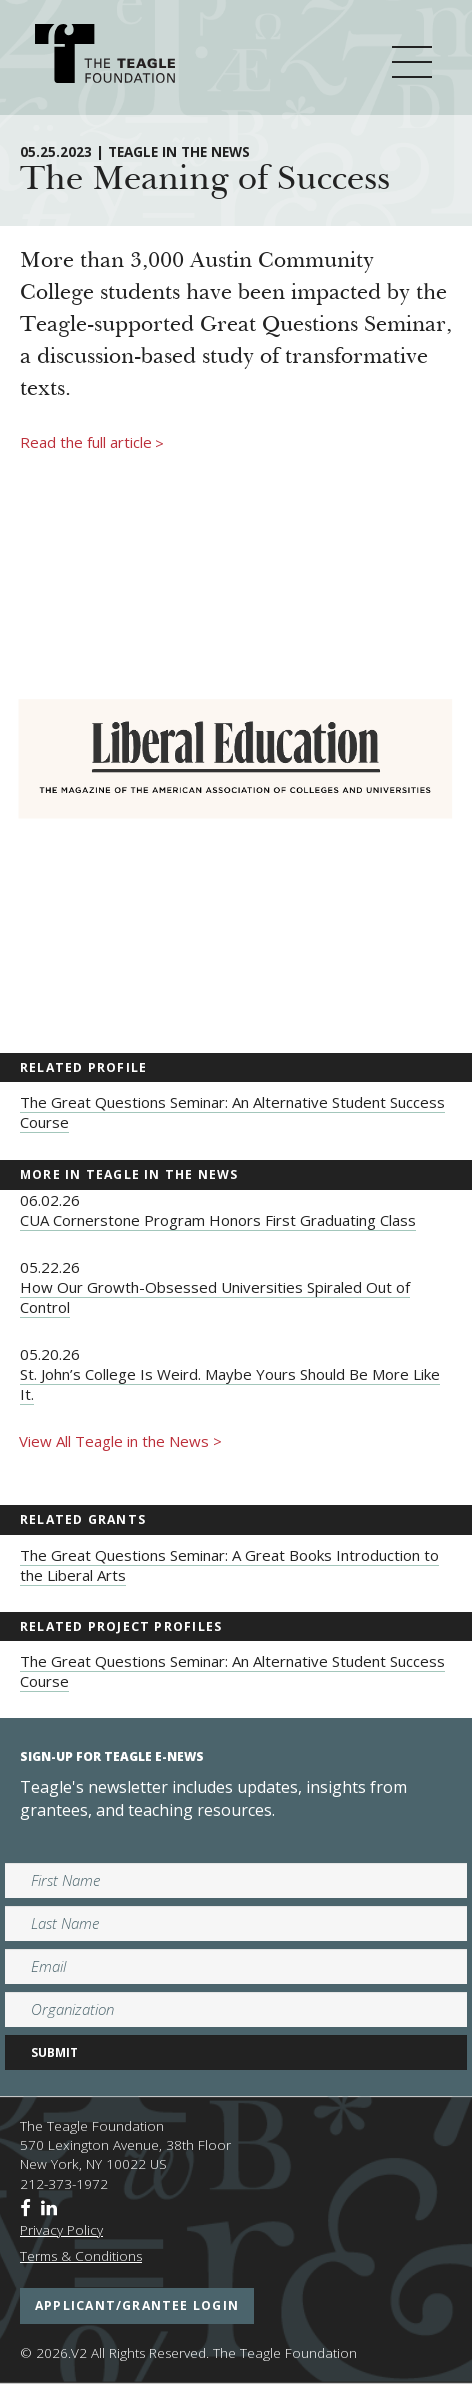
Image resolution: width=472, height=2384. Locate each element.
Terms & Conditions (81, 2256)
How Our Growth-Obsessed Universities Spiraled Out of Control (215, 1297)
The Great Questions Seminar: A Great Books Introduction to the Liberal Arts (229, 1565)
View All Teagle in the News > (120, 1441)
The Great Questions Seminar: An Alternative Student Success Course (232, 1112)
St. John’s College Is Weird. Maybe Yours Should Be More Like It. (230, 1384)
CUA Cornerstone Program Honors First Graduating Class (218, 1220)
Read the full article (92, 443)
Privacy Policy (61, 2230)
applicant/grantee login (137, 2305)
